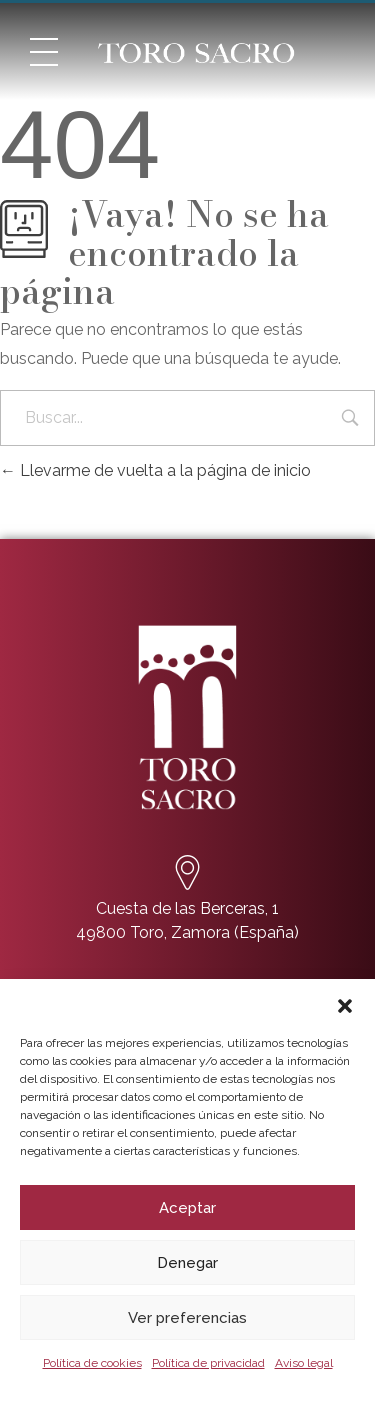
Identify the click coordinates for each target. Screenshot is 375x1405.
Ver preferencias (187, 1318)
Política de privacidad (208, 1363)
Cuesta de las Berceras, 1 (187, 908)
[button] (345, 1004)
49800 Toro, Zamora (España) (187, 932)
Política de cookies (92, 1363)
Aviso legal (304, 1363)
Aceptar (187, 1208)
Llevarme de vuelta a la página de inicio (155, 470)
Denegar (187, 1263)
